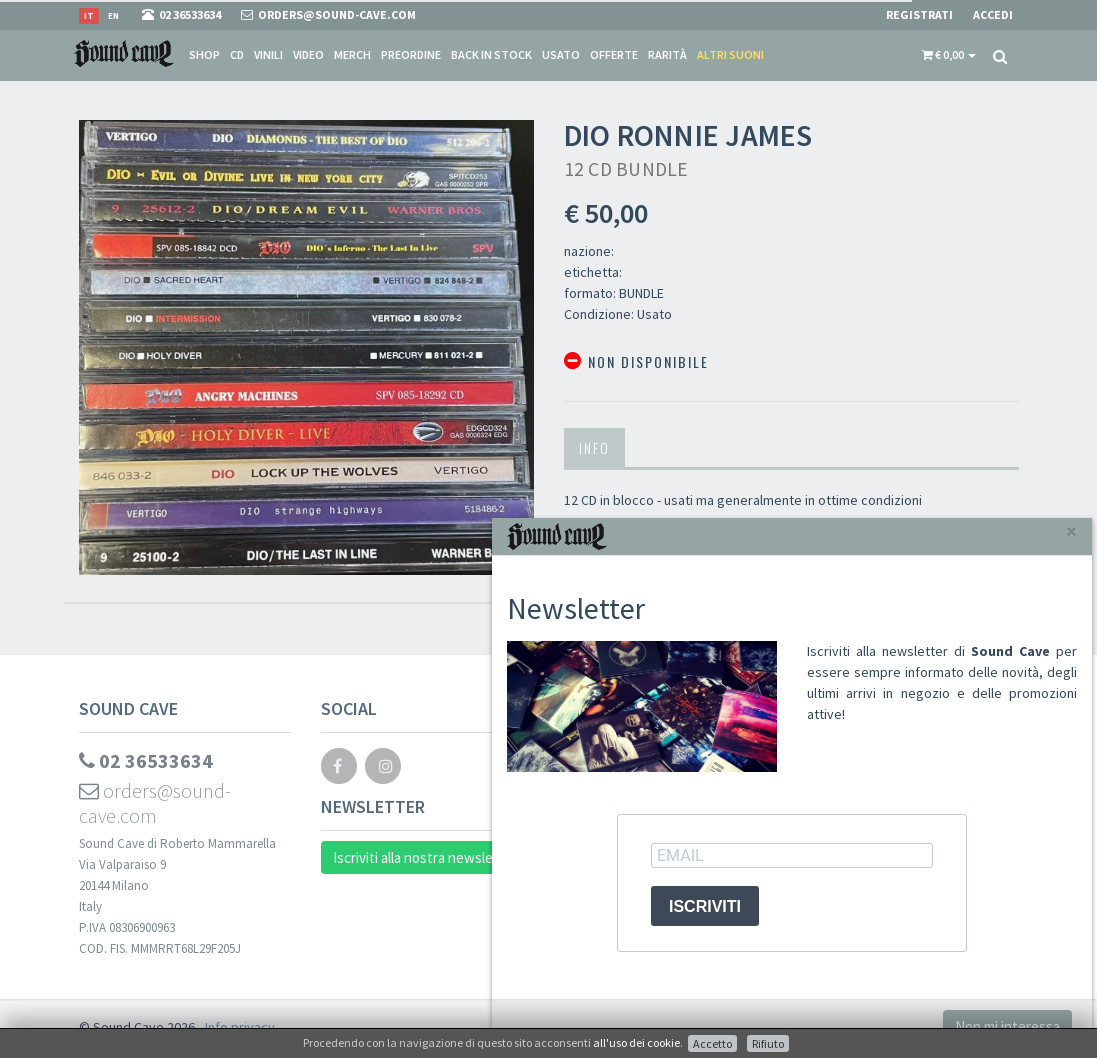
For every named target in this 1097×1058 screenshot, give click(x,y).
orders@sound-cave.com (155, 803)
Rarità (667, 54)
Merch (352, 54)
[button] (949, 55)
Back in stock (491, 54)
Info (594, 447)
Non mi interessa (1007, 1026)
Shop (204, 54)
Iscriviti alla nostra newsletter (425, 857)
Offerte (614, 54)
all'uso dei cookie (636, 1042)
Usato (561, 54)
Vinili (268, 54)
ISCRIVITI (705, 906)
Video (308, 54)
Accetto (712, 1043)
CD (237, 54)
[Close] (1071, 531)
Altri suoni (730, 54)
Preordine (411, 54)
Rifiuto (768, 1043)
